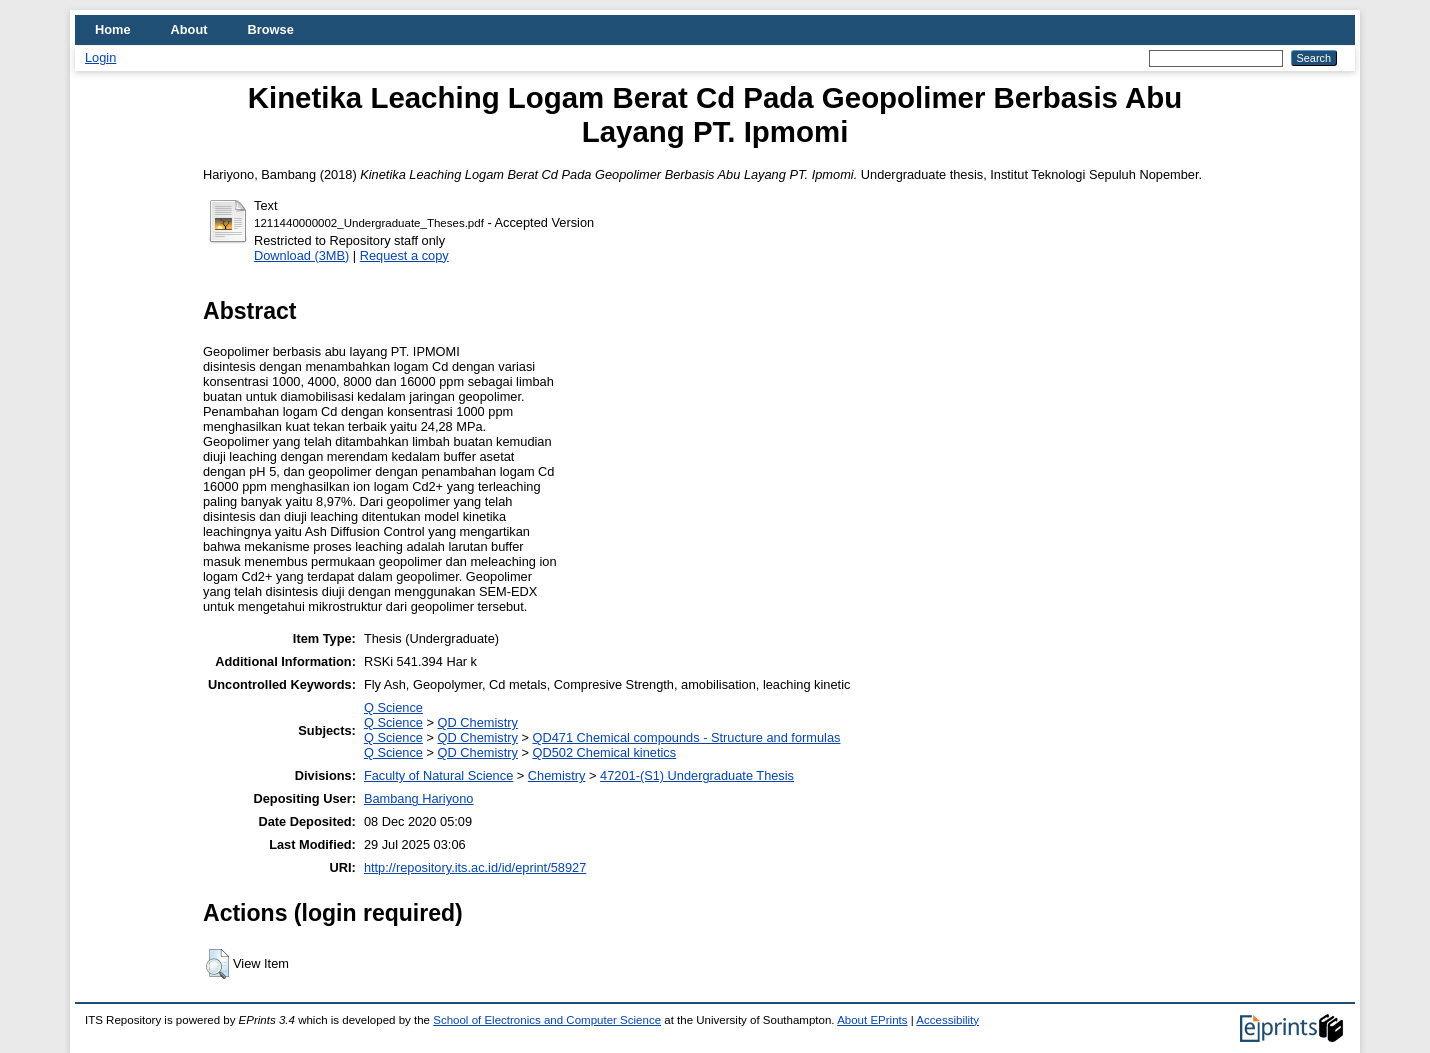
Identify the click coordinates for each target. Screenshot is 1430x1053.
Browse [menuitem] (271, 29)
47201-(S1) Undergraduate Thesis (697, 775)
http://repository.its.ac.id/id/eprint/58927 (475, 867)
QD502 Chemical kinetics (604, 752)
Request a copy (404, 255)
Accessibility (947, 1020)
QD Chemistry (478, 722)
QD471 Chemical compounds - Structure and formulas (686, 737)
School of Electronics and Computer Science (547, 1020)
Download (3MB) (301, 255)
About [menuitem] (189, 29)
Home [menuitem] (113, 29)
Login (100, 57)
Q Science (393, 707)
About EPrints (872, 1020)
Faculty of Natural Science (438, 775)
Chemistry (557, 775)
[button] (217, 964)
